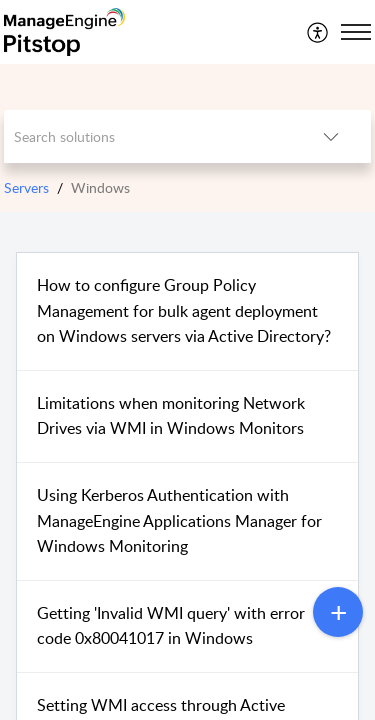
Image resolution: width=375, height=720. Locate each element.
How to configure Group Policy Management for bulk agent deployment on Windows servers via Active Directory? (184, 310)
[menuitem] (318, 32)
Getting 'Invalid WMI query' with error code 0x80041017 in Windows (171, 626)
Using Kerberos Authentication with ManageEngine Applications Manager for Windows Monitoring (179, 520)
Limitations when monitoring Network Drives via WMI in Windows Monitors (171, 416)
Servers (26, 187)
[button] (318, 32)
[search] (148, 136)
